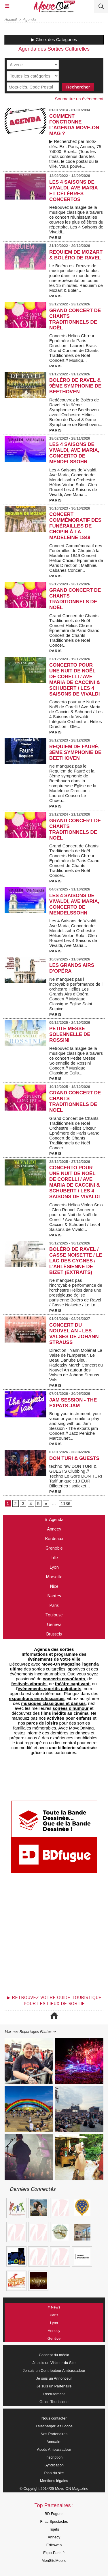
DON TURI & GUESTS (74, 1458)
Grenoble (54, 1548)
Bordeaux (54, 1539)
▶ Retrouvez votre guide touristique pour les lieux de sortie (54, 2001)
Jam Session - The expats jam (73, 1402)
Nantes (54, 1596)
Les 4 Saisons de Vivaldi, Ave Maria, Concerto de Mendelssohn (74, 453)
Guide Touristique (54, 2402)
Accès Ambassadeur (54, 2449)
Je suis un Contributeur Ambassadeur (54, 2370)
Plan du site (54, 2473)
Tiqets (54, 2529)
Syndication (54, 2465)
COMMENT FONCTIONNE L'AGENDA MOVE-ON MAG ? (74, 124)
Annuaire (53, 2441)
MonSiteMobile (54, 2560)
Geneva (54, 1625)
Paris (54, 1606)
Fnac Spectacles (54, 2521)
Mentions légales (54, 2481)
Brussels (54, 1634)
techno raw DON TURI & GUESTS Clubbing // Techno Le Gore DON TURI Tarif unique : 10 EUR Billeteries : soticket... (75, 1476)
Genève (54, 2338)
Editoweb (54, 2545)
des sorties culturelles (54, 1666)
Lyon (54, 1567)
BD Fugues (54, 2514)
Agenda (29, 19)
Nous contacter (54, 2418)
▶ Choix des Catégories (54, 39)
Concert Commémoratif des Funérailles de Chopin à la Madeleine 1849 (75, 526)
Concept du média (54, 2355)
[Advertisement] (51, 1936)
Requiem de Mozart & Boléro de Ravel (76, 255)
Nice (54, 1586)
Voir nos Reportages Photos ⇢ (30, 2032)
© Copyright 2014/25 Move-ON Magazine (54, 2488)
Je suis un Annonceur (54, 2378)
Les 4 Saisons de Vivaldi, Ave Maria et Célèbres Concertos (73, 190)
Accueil (11, 19)
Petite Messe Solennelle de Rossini (69, 1034)
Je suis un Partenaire (53, 2386)
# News (54, 2307)
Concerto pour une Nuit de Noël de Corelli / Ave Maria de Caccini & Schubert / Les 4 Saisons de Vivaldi (74, 679)
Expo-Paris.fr (54, 2553)
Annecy (54, 1529)
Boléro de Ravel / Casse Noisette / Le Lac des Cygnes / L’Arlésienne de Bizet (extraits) (75, 1260)
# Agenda (54, 1520)
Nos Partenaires (54, 2434)
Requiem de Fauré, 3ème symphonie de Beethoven (75, 752)
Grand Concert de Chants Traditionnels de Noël (75, 319)
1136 (65, 1503)
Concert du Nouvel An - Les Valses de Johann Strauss (74, 1333)
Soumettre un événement (79, 98)
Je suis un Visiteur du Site (54, 2363)
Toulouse (54, 1615)
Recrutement (54, 2394)
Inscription (54, 2457)
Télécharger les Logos (54, 2426)
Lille (54, 1558)
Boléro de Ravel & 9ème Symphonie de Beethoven (75, 385)
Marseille (54, 1577)
